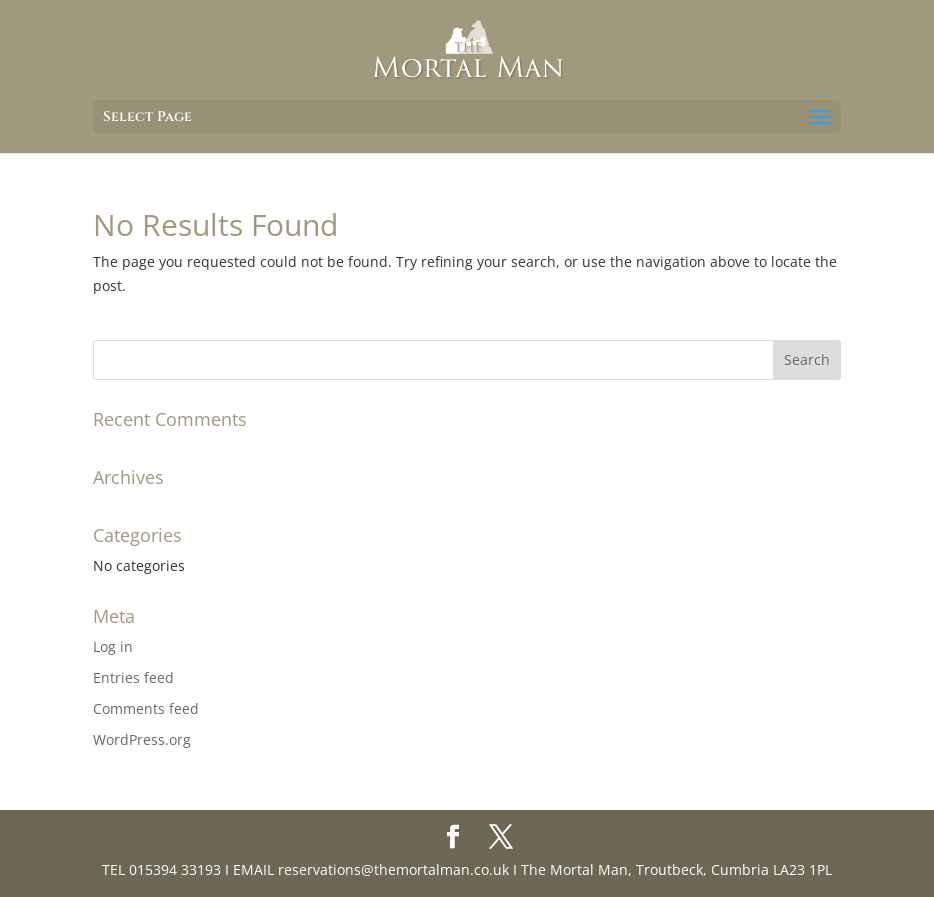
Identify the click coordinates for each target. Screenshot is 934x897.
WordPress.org (142, 739)
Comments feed (146, 708)
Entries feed (133, 677)
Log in (113, 646)
